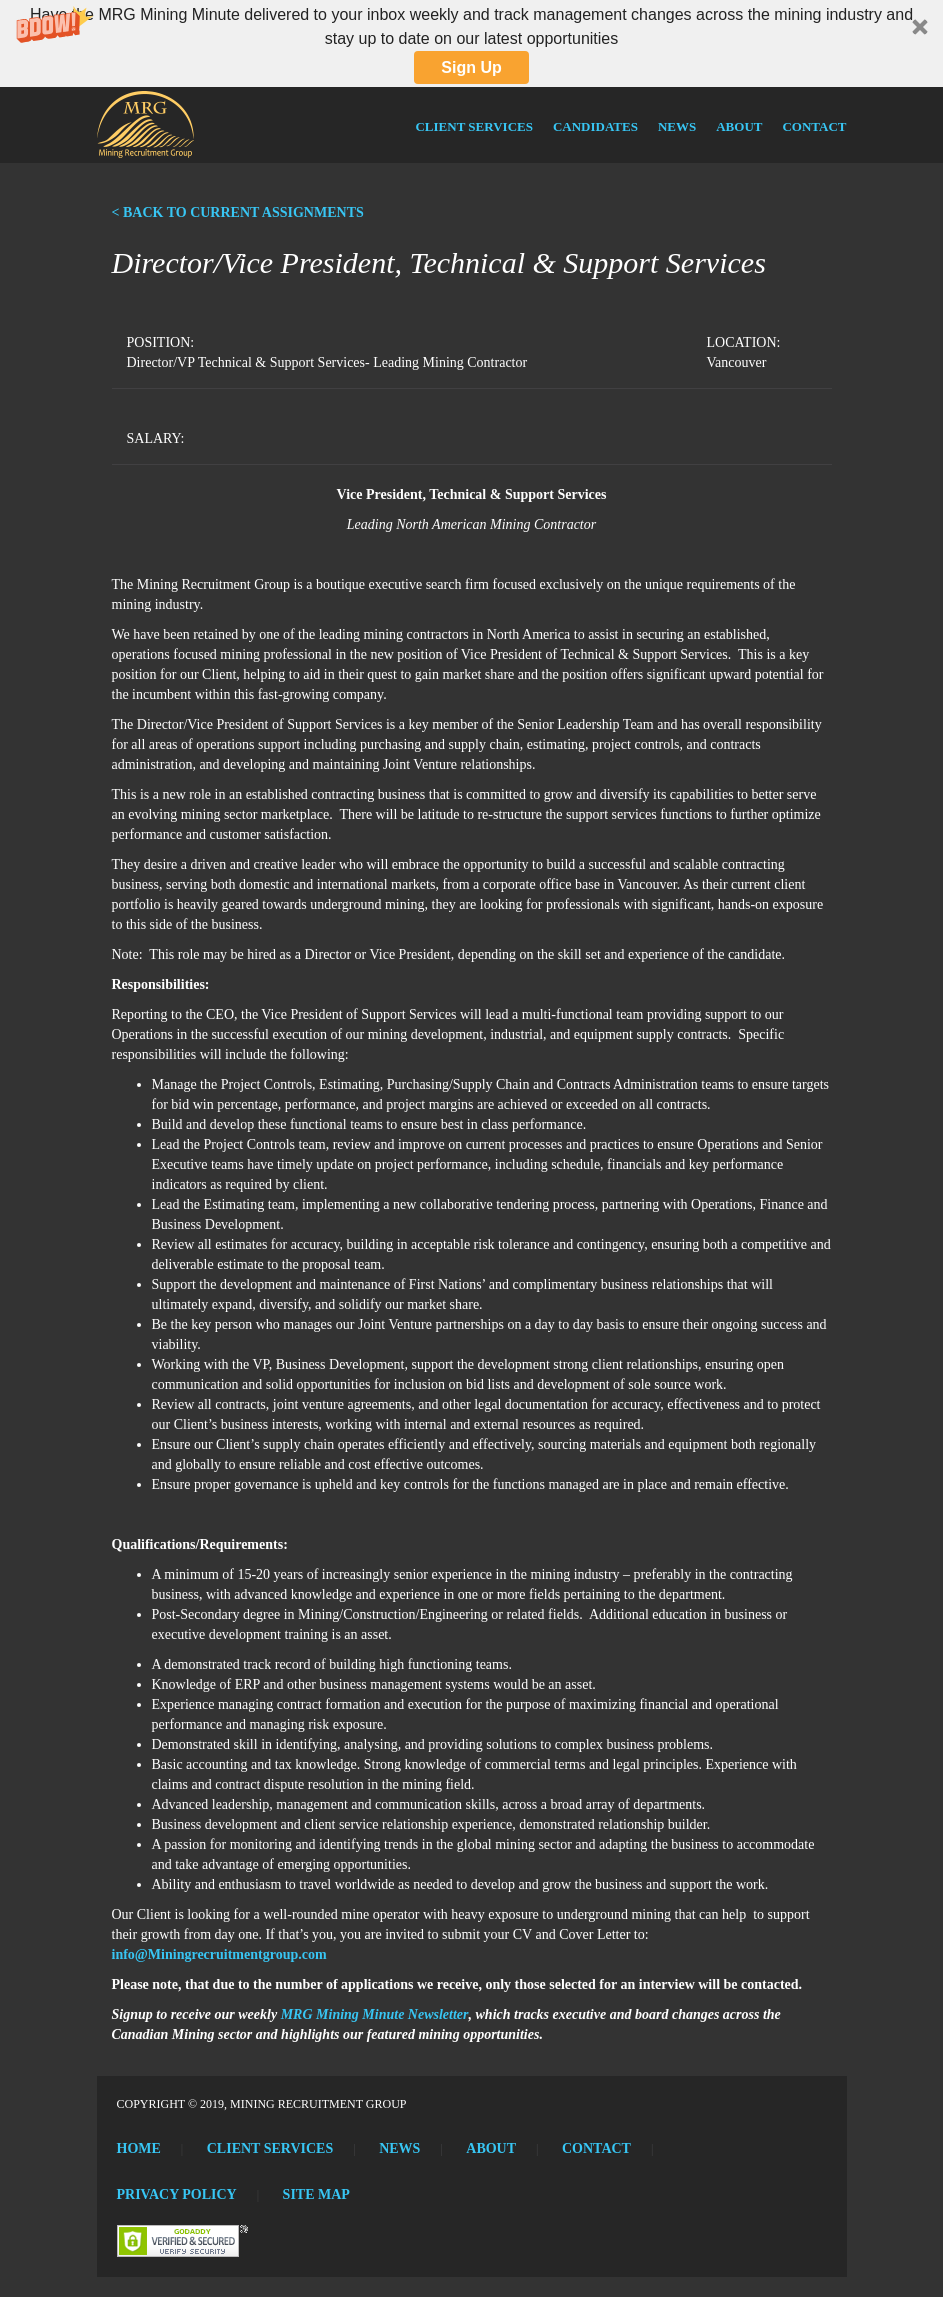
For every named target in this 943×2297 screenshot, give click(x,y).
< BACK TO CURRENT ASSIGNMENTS (238, 212)
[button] (471, 43)
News (677, 126)
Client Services (473, 126)
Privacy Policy (177, 2194)
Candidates (595, 126)
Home (139, 2148)
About (739, 126)
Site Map (316, 2194)
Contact (814, 126)
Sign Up (471, 67)
